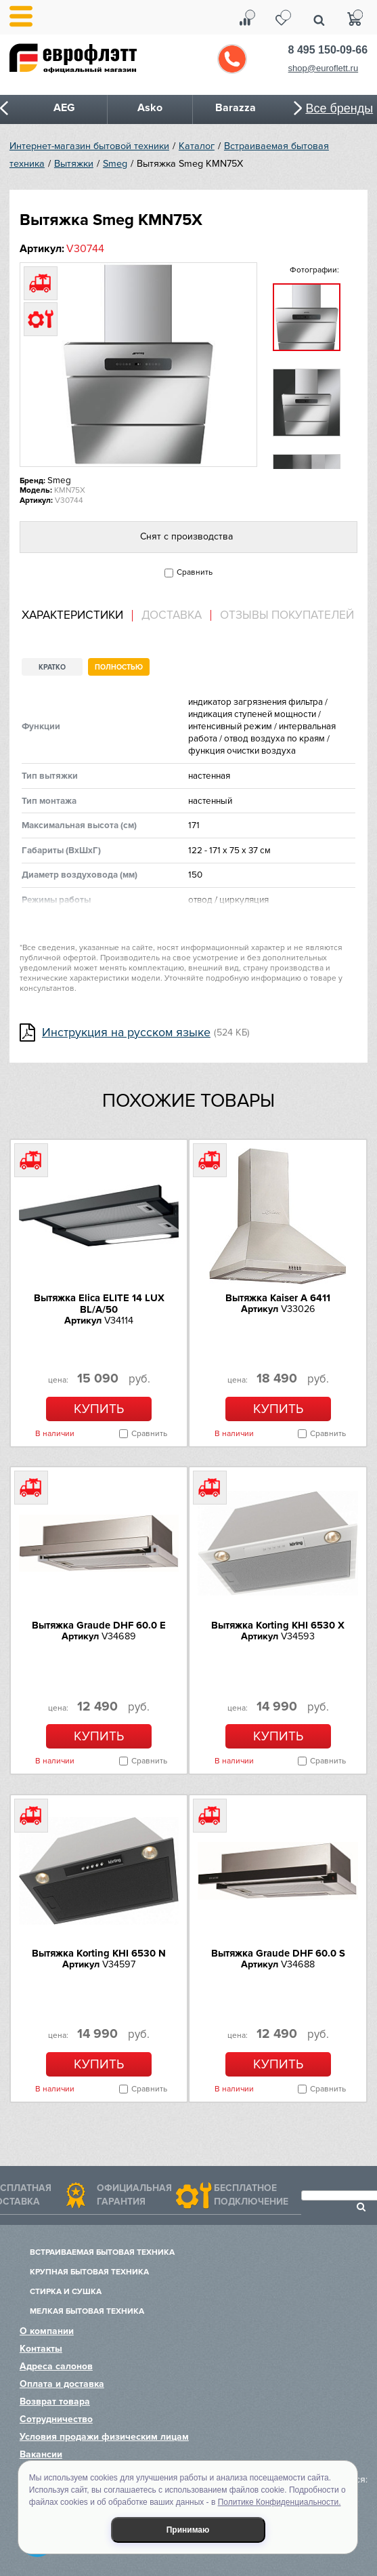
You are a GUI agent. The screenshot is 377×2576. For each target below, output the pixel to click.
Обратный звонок (232, 59)
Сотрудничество (56, 2419)
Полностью (119, 667)
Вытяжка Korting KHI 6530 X (278, 1625)
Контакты (41, 2348)
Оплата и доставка (62, 2384)
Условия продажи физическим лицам (104, 2436)
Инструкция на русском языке (126, 1032)
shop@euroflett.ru (323, 68)
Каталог (197, 146)
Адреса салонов (56, 2366)
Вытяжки (73, 163)
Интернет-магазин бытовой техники (89, 146)
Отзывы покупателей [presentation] (287, 615)
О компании (47, 2331)
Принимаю (188, 2530)
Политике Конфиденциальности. (279, 2502)
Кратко (52, 667)
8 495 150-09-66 (328, 50)
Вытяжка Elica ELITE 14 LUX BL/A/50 (99, 1303)
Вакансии (41, 2454)
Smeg (115, 163)
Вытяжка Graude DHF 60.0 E (99, 1625)
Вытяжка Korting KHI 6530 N (99, 1953)
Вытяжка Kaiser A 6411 (277, 1298)
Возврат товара (55, 2401)
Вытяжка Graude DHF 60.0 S (278, 1953)
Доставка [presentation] (171, 615)
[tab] (77, 615)
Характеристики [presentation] (72, 615)
